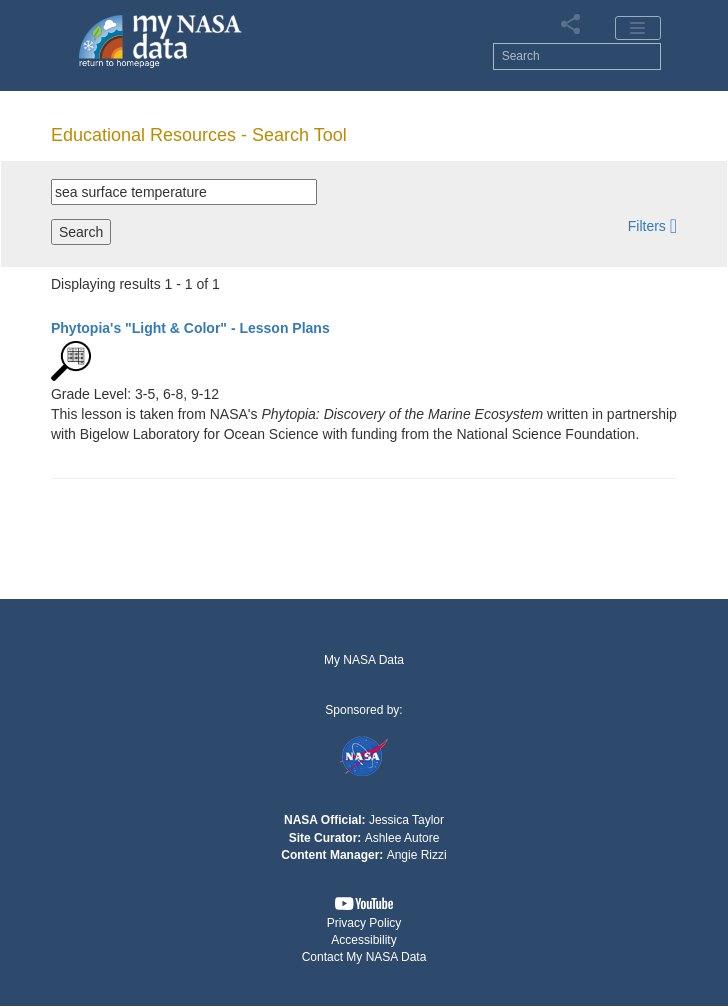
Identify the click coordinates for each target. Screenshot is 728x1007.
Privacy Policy (364, 923)
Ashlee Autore (402, 838)
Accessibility (363, 940)
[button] (652, 225)
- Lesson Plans (190, 328)
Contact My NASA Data (364, 957)
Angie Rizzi (417, 855)
